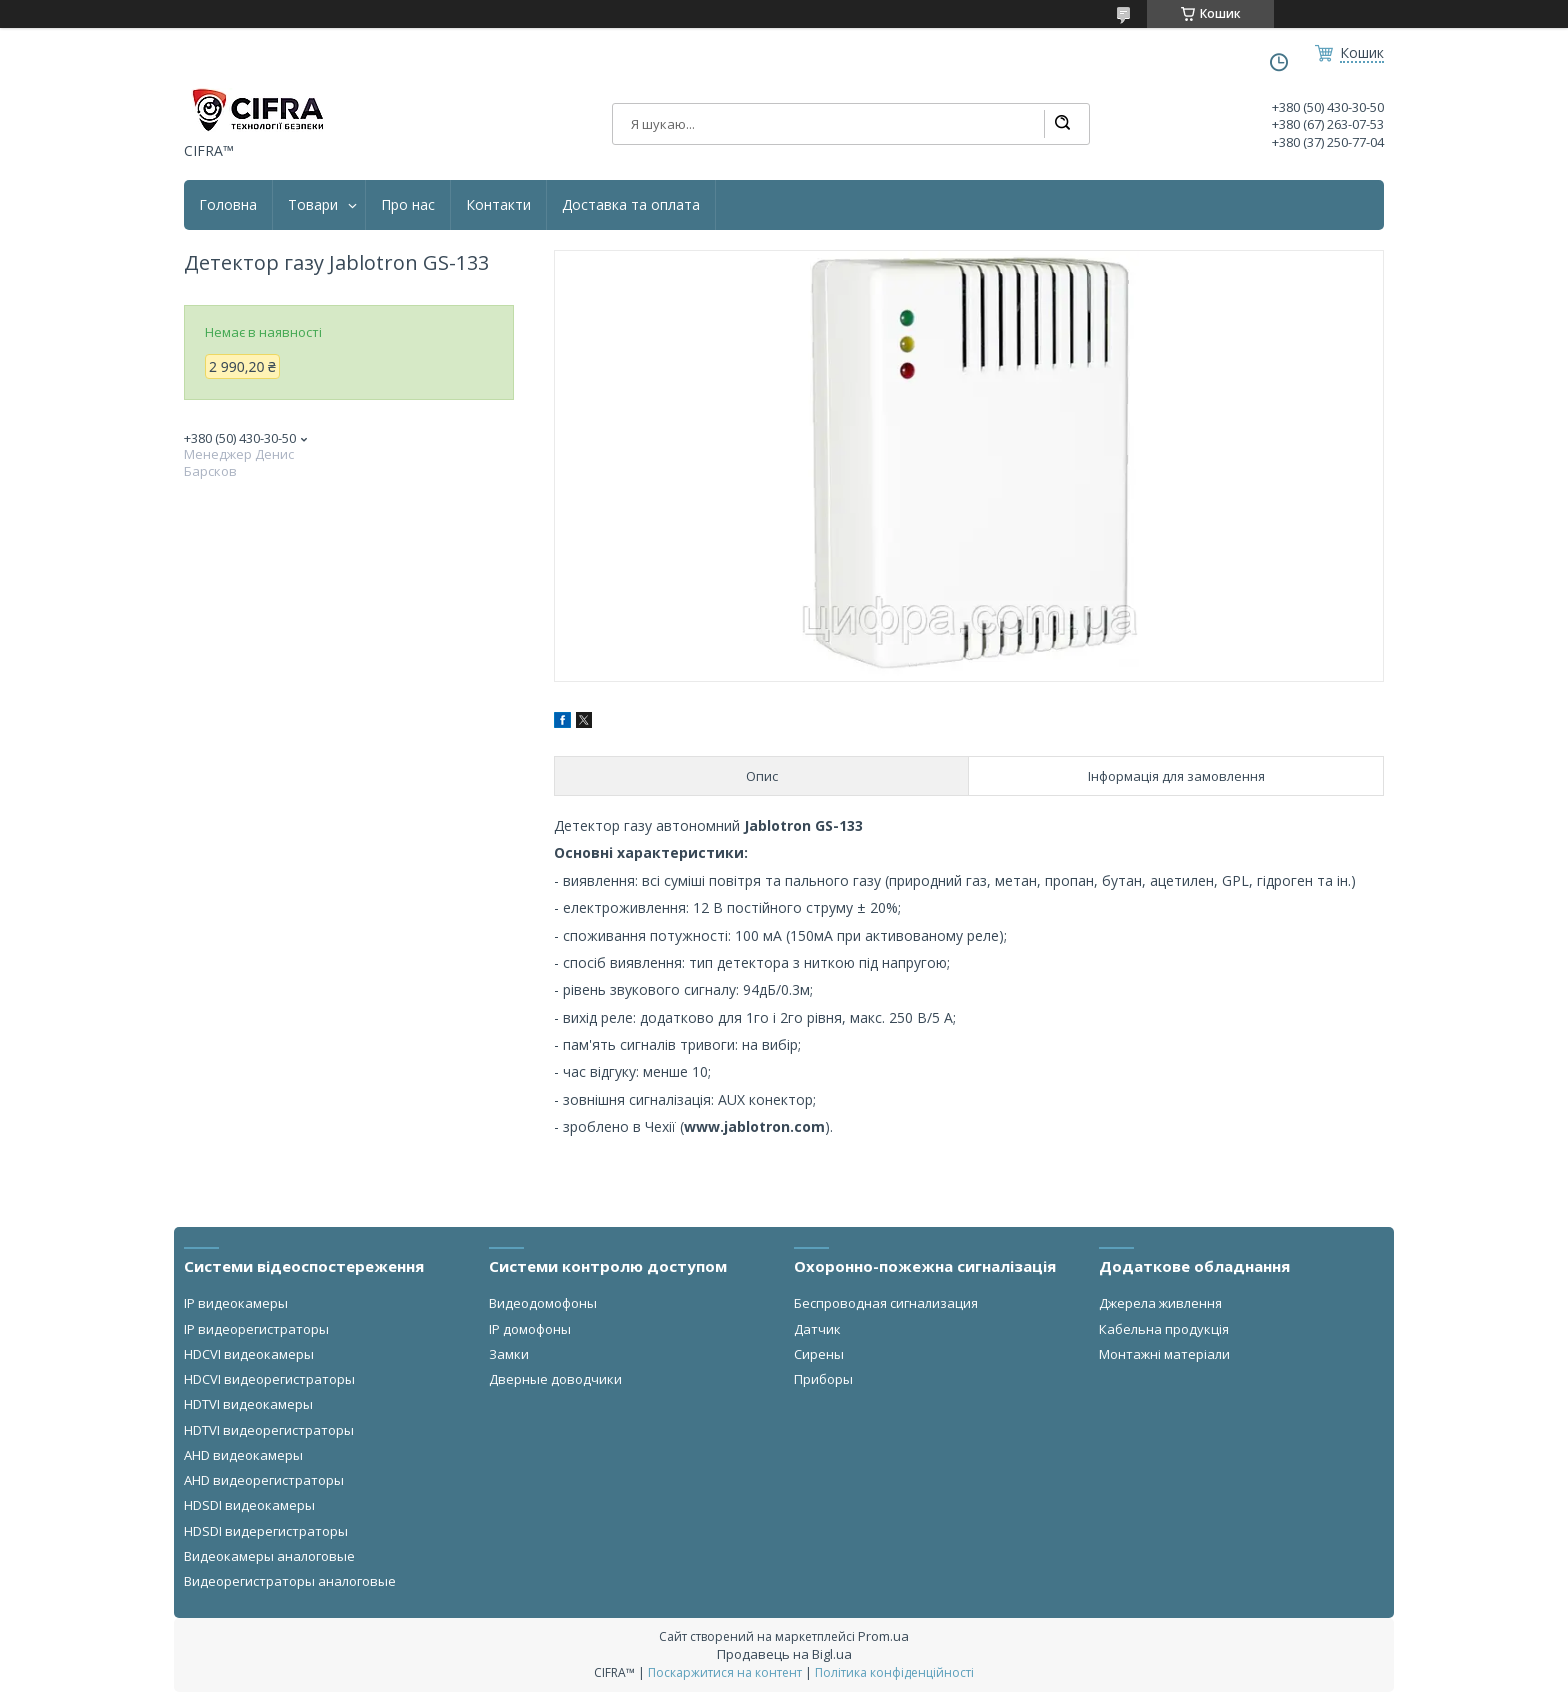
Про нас (408, 205)
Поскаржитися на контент (725, 1672)
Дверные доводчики (555, 1379)
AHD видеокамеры (243, 1455)
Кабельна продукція (1164, 1329)
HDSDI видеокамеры (249, 1505)
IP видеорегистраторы (256, 1329)
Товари (313, 205)
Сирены (819, 1354)
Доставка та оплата (631, 205)
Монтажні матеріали (1164, 1354)
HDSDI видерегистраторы (266, 1531)
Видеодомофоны (543, 1303)
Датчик (817, 1329)
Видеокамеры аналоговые (269, 1556)
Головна (228, 205)
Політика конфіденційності (894, 1672)
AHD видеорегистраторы (264, 1480)
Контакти (498, 205)
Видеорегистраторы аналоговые (290, 1581)
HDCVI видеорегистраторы (269, 1379)
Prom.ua (883, 1636)
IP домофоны (530, 1329)
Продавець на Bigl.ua (784, 1654)
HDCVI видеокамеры (249, 1354)
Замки (509, 1354)
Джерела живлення (1160, 1303)
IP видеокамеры (236, 1303)
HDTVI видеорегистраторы (269, 1430)
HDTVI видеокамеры (248, 1404)
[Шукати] (1062, 124)
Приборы (823, 1379)
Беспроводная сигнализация (886, 1303)
